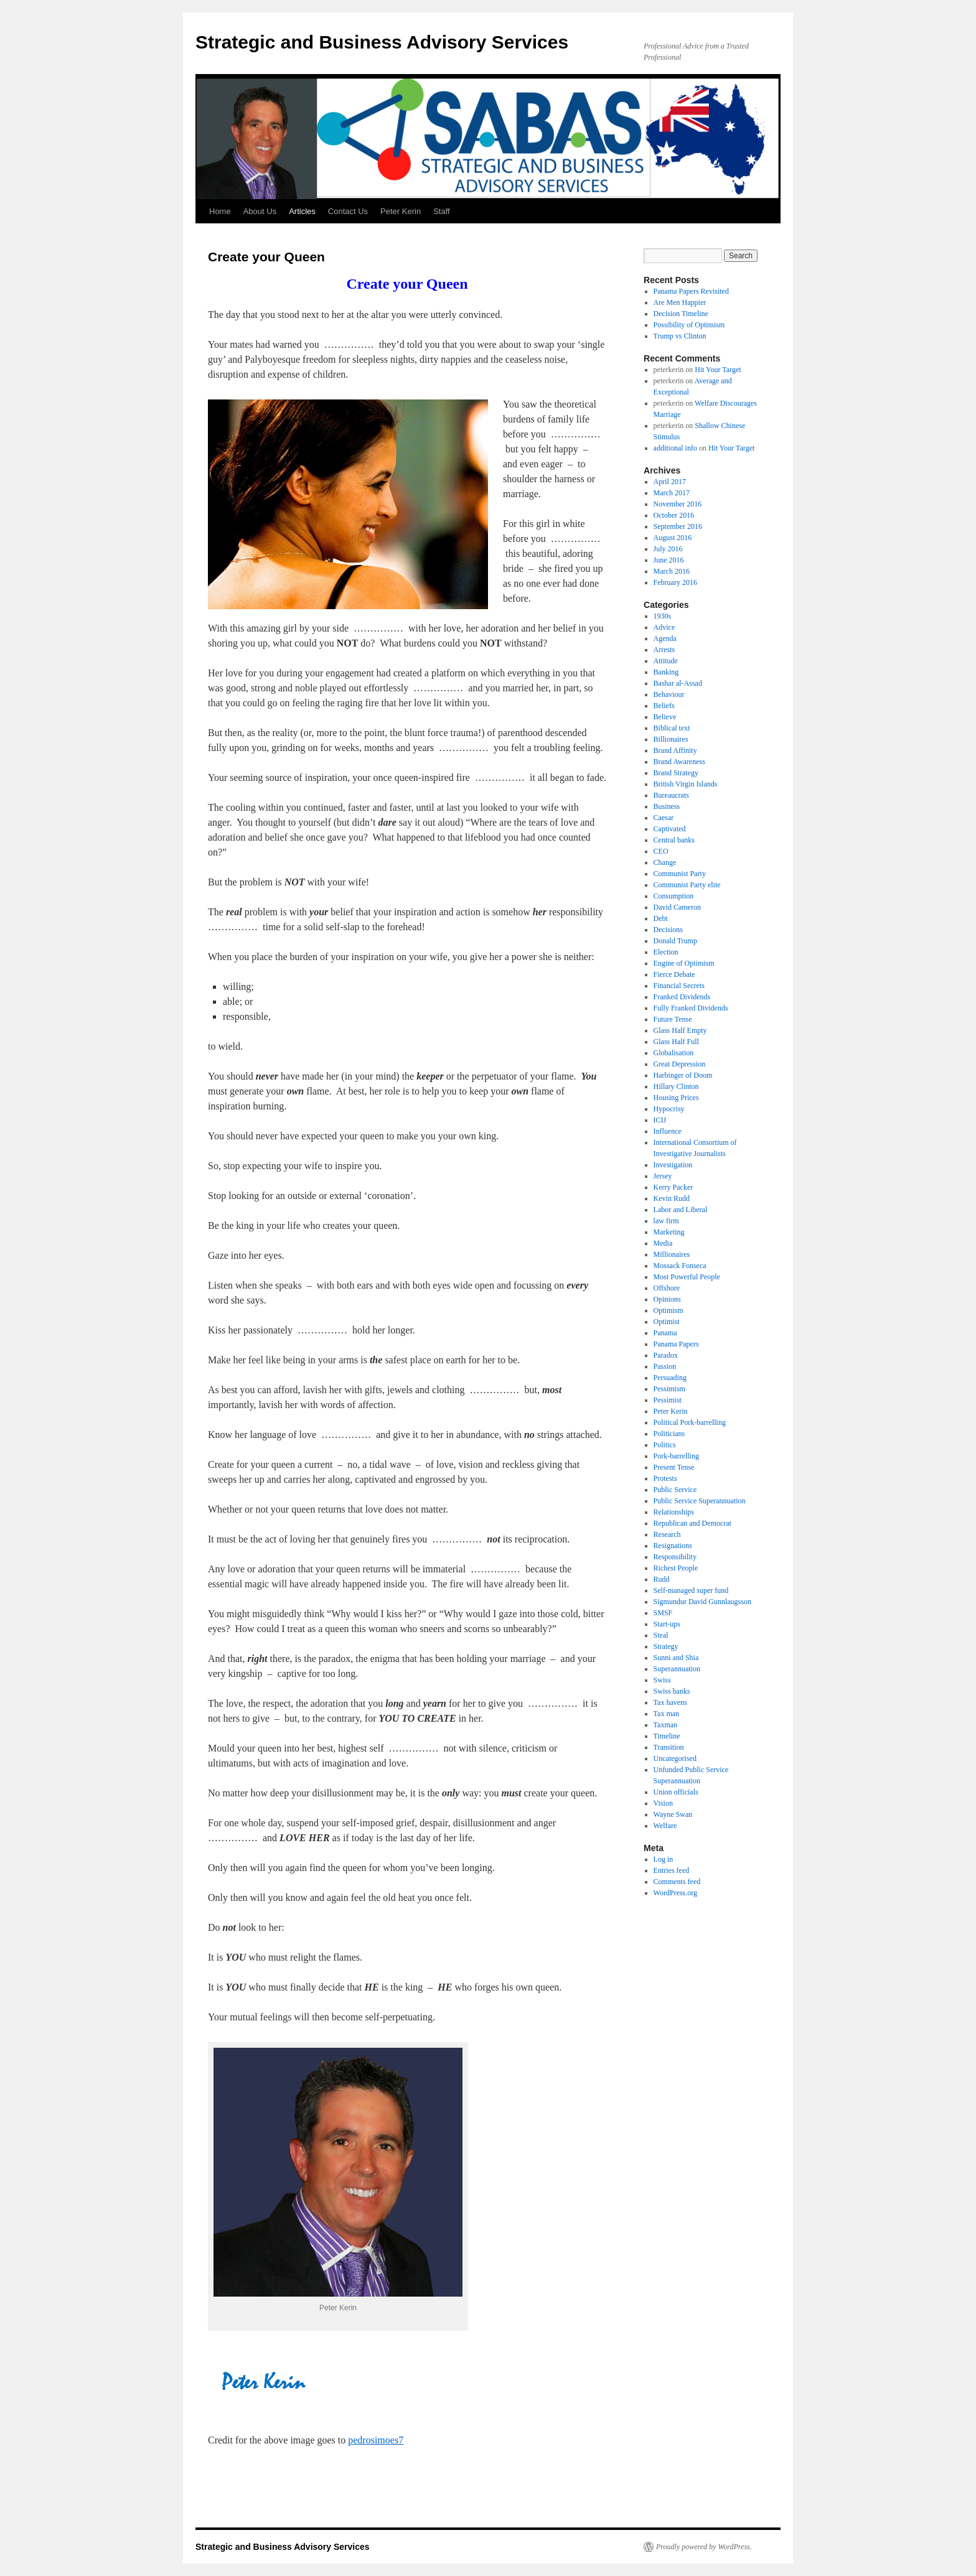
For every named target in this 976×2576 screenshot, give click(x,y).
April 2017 (670, 481)
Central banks (674, 840)
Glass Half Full (676, 1041)
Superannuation (677, 1668)
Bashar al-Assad (678, 683)
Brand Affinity (675, 750)
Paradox (666, 1355)
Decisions (668, 929)
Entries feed (672, 1870)
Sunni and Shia (676, 1657)
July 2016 (668, 548)
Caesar (664, 817)
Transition (669, 1747)
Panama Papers (676, 1344)
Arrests (664, 649)
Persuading (670, 1377)
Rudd (662, 1579)
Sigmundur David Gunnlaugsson (702, 1601)
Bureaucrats (671, 795)
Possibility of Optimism (689, 324)
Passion (665, 1366)
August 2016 (673, 537)
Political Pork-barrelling (690, 1422)
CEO (661, 851)
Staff (441, 211)
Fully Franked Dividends (691, 1008)
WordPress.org (675, 1892)
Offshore (667, 1288)
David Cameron (677, 907)
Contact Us (348, 211)
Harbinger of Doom (683, 1075)
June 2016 (669, 560)
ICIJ (660, 1120)
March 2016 (672, 571)
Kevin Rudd (672, 1198)
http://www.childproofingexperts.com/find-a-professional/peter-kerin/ (347, 2350)
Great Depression (680, 1064)
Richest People (676, 1568)
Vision (663, 1803)
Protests (665, 1478)
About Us (259, 211)
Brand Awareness (679, 761)
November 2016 (678, 504)
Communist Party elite (687, 884)
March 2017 (672, 492)
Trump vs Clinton (680, 336)
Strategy (666, 1646)
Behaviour (669, 694)
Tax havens (670, 1702)
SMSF (663, 1612)
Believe (665, 716)
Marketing (669, 1232)
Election (666, 952)
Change (665, 862)
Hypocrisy (669, 1108)
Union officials (676, 1792)
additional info (675, 448)
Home (220, 211)
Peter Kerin (400, 211)
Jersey (663, 1176)
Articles (302, 211)
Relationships (674, 1512)
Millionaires (672, 1254)
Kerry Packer (673, 1187)
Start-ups (667, 1624)
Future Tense (673, 1019)
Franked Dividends (682, 996)
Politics (665, 1444)
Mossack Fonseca (680, 1265)
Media (663, 1243)
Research (667, 1534)
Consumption (674, 896)
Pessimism (669, 1388)
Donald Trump (675, 940)
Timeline (667, 1736)
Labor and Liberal (681, 1209)
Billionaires (671, 739)
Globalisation (674, 1052)
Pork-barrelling (676, 1456)
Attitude (666, 660)
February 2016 (675, 582)
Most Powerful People (687, 1276)
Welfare (665, 1825)
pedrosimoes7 (375, 2440)
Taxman (665, 1724)
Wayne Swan (673, 1814)
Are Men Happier (680, 302)
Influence (668, 1131)
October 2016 (674, 515)
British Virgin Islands (686, 784)
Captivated (670, 828)
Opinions (667, 1299)
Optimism (668, 1310)
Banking (666, 672)
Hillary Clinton (676, 1086)
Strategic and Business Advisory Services (381, 42)
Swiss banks (672, 1691)
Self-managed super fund (691, 1590)
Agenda (665, 638)
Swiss (662, 1680)
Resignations (673, 1545)
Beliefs (664, 705)
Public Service (675, 1489)
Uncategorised (675, 1758)
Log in (663, 1859)
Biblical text (672, 728)
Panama (665, 1332)
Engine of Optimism (684, 963)
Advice (664, 627)
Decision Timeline (681, 313)
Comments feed (677, 1881)
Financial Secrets (679, 985)
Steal (661, 1635)
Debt (661, 918)
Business (667, 806)
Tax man (666, 1713)
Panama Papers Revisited (691, 291)
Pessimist (668, 1400)
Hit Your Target (718, 369)
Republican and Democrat (692, 1523)
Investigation (673, 1164)
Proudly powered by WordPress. (704, 2546)
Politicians (669, 1433)
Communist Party (680, 873)
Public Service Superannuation (700, 1500)
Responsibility (675, 1556)
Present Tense (674, 1467)
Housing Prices (676, 1097)
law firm (666, 1220)
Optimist (667, 1321)
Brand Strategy (676, 772)
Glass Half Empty (680, 1030)
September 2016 (678, 526)
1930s (663, 616)
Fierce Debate (674, 974)
